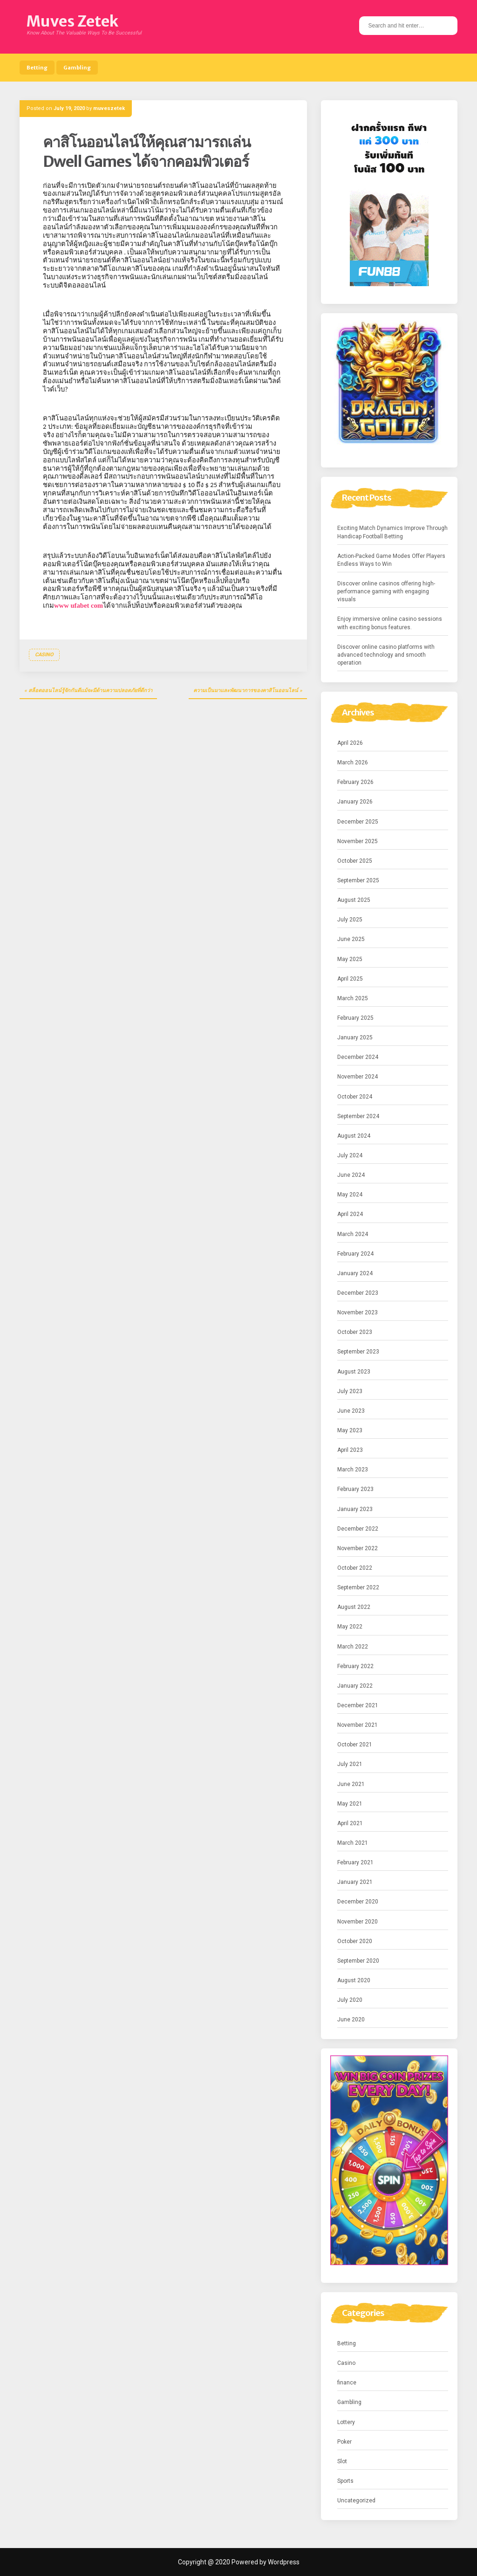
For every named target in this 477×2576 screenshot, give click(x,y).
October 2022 (354, 1568)
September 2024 (358, 1116)
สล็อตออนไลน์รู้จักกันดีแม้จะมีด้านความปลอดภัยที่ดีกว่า (90, 690)
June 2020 (351, 2019)
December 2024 (357, 1057)
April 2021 (350, 1823)
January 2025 (355, 1037)
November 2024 (357, 1076)
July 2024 (349, 1155)
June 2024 (351, 1175)
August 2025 (353, 900)
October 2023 (354, 1332)
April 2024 (350, 1214)
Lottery (346, 2422)
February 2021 (355, 1862)
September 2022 (358, 1587)
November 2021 (357, 1725)
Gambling (77, 67)
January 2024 (355, 1273)
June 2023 (351, 1411)
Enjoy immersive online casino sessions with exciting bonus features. (389, 623)
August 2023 (353, 1371)
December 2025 (357, 821)
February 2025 (355, 1018)
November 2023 (357, 1312)
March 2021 (352, 1843)
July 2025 (349, 919)
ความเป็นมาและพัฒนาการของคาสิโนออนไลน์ (245, 690)
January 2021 (355, 1882)
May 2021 (349, 1803)
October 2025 (354, 861)
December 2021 (357, 1705)
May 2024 (349, 1194)
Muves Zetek (72, 21)
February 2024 (355, 1253)
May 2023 (349, 1430)
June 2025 (351, 939)
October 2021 (354, 1744)
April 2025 (350, 978)
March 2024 (352, 1234)
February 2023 (355, 1489)
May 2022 (349, 1626)
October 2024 (354, 1096)
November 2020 (357, 1921)
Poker (344, 2442)
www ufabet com (78, 605)
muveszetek (109, 108)
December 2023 (357, 1293)
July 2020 (349, 2000)
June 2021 (351, 1784)
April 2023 (350, 1450)
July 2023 (349, 1391)
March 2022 (352, 1646)
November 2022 (357, 1548)
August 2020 (353, 1980)
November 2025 (357, 841)
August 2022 (353, 1607)
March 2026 (352, 762)
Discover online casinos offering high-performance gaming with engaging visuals (386, 591)
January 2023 (355, 1509)
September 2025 (358, 880)
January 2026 (355, 801)
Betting (37, 67)
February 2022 (355, 1666)
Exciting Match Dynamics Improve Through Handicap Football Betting (392, 532)
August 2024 (353, 1136)
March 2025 (352, 998)
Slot (342, 2461)
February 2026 (355, 782)
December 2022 (357, 1528)
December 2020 (357, 1901)
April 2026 (350, 743)
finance (346, 2382)
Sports (345, 2481)
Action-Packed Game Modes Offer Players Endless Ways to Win (391, 560)
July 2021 (349, 1764)
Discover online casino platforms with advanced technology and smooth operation (386, 655)
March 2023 (352, 1469)
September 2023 (358, 1351)
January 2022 (355, 1686)
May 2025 (349, 959)
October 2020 (354, 1941)
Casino (44, 655)
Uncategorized (356, 2500)
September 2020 (358, 1961)
